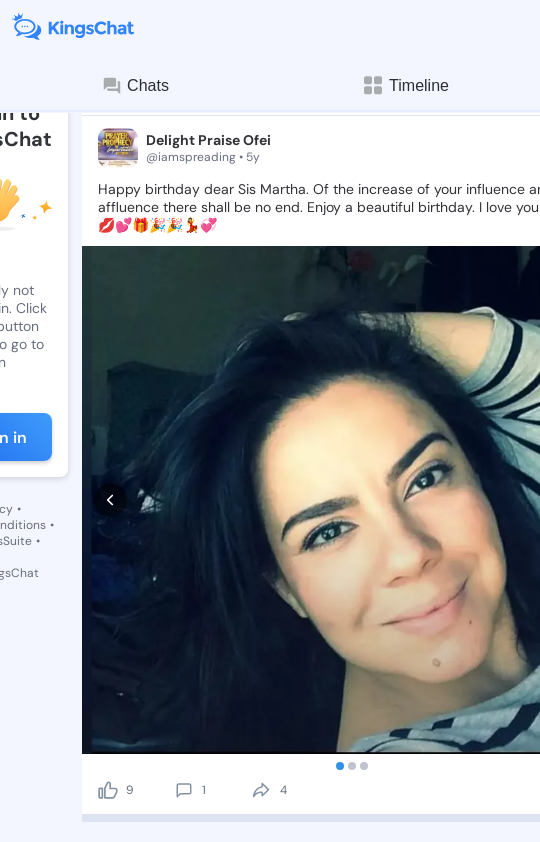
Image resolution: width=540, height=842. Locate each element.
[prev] (110, 500)
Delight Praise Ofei (208, 140)
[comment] (184, 790)
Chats (135, 86)
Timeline (405, 85)
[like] (108, 790)
